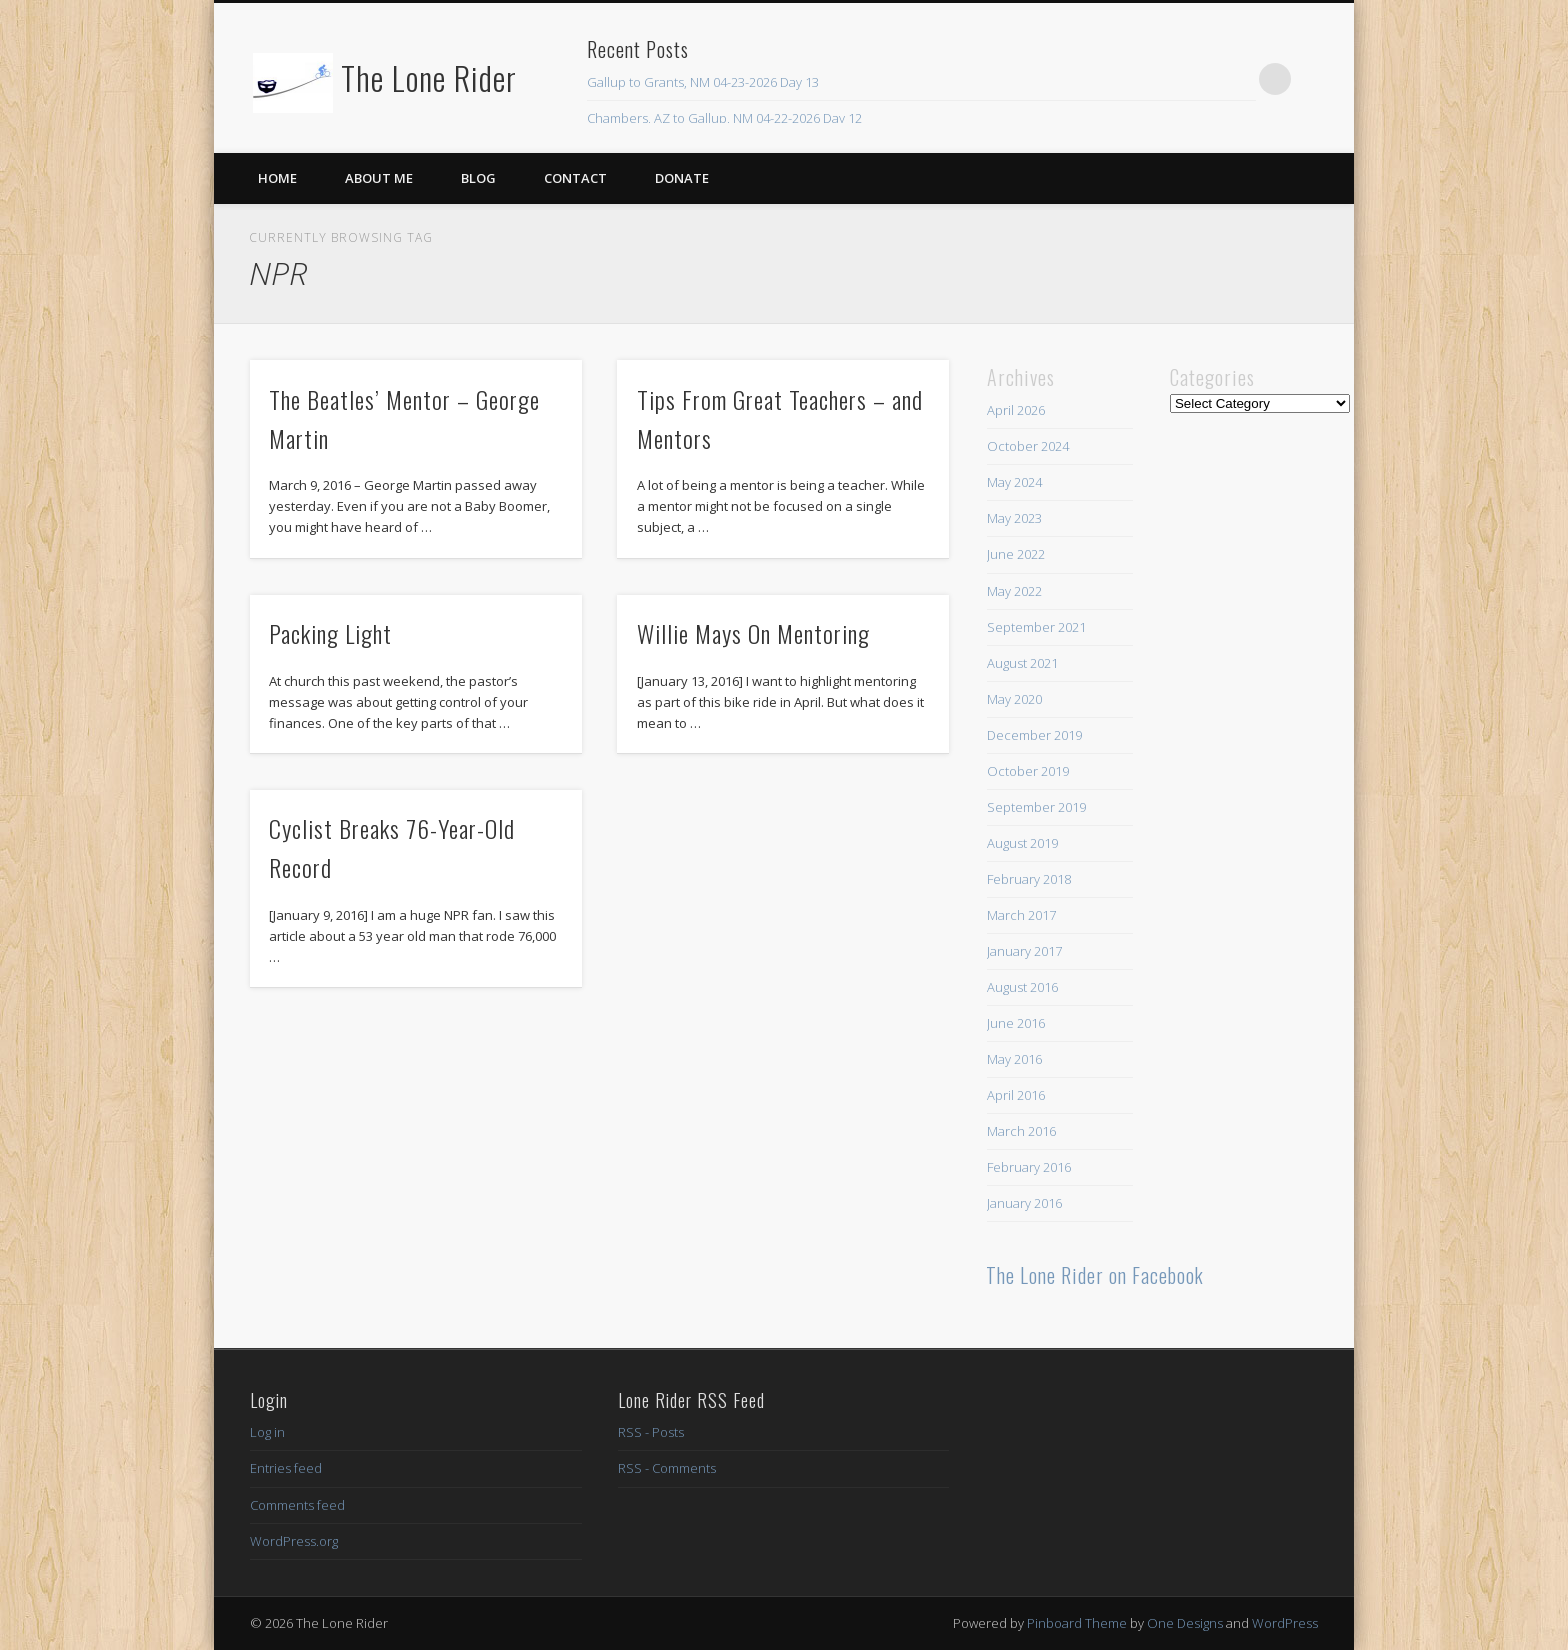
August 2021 (1022, 663)
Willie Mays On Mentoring (753, 633)
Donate (682, 178)
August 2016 (1022, 987)
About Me (379, 178)
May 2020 (1014, 699)
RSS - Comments (667, 1468)
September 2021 (1036, 627)
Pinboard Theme (1077, 1623)
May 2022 (1014, 591)
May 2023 (1014, 518)
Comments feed (297, 1505)
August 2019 (1022, 843)
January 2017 (1024, 951)
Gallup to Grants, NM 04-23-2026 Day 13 (703, 82)
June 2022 (1016, 554)
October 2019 (1028, 771)
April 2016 (1016, 1095)
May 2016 (1014, 1059)
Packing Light (330, 633)
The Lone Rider (429, 77)
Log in (267, 1432)
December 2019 (1034, 735)
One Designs (1185, 1623)
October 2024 (1028, 446)
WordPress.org (294, 1541)
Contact (575, 178)
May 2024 (1014, 482)
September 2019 (1036, 807)
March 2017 (1021, 915)
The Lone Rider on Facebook (1095, 1275)
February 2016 (1029, 1167)
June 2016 (1016, 1023)
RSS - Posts (651, 1432)
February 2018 (1029, 879)
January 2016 (1024, 1203)
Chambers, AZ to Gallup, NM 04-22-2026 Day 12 (724, 118)
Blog (478, 178)
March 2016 (1021, 1131)
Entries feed (286, 1468)
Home (277, 178)
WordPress (1285, 1623)
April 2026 (1016, 410)
